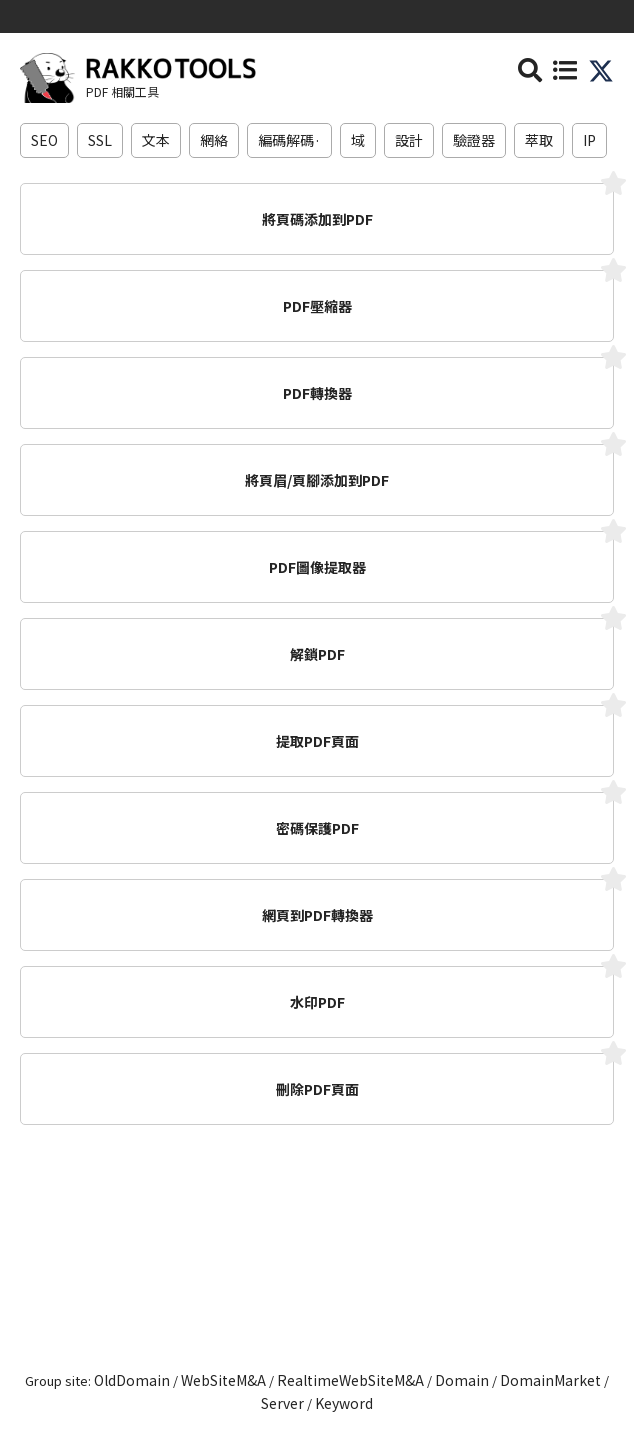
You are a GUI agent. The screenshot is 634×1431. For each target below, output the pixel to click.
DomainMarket (550, 1380)
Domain (462, 1380)
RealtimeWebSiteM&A (350, 1380)
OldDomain (132, 1380)
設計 (409, 140)
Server (282, 1403)
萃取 (539, 140)
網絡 (214, 140)
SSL (100, 140)
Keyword (344, 1403)
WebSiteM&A (223, 1380)
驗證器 (474, 140)
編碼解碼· (289, 140)
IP (589, 140)
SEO (44, 140)
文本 (156, 140)
